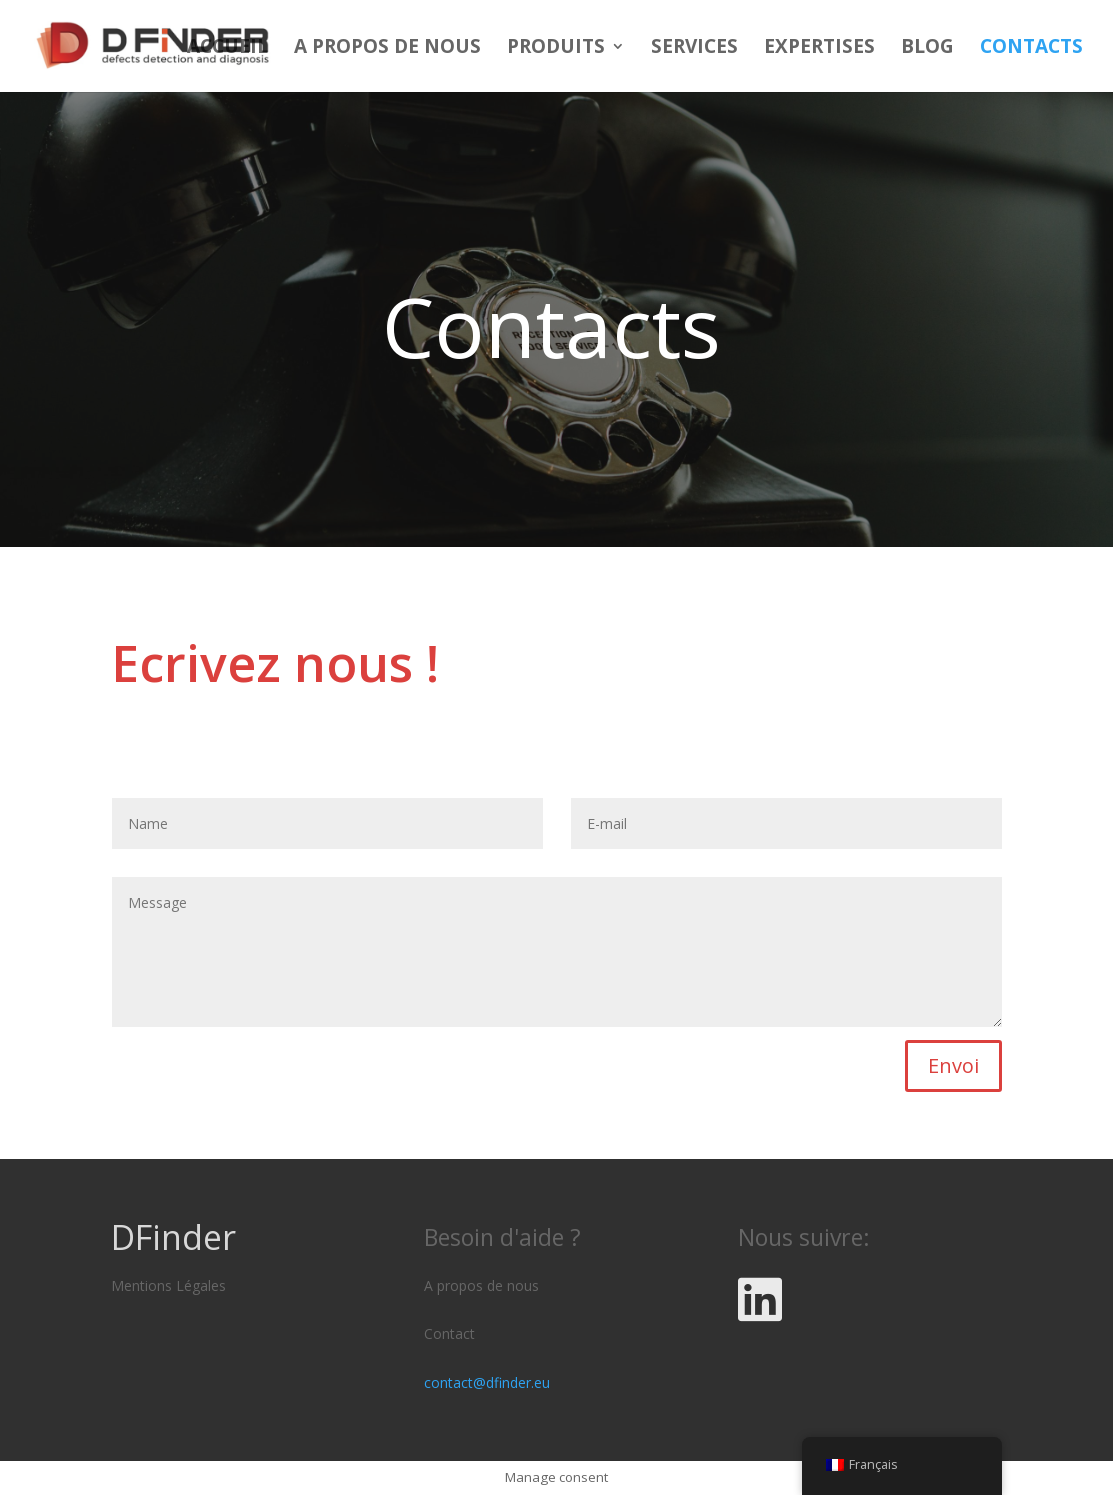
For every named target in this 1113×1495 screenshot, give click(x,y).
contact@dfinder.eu (487, 1382)
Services (694, 49)
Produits (556, 49)
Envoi (953, 1065)
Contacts (1031, 49)
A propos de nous (387, 49)
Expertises (819, 49)
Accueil (227, 49)
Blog (927, 49)
